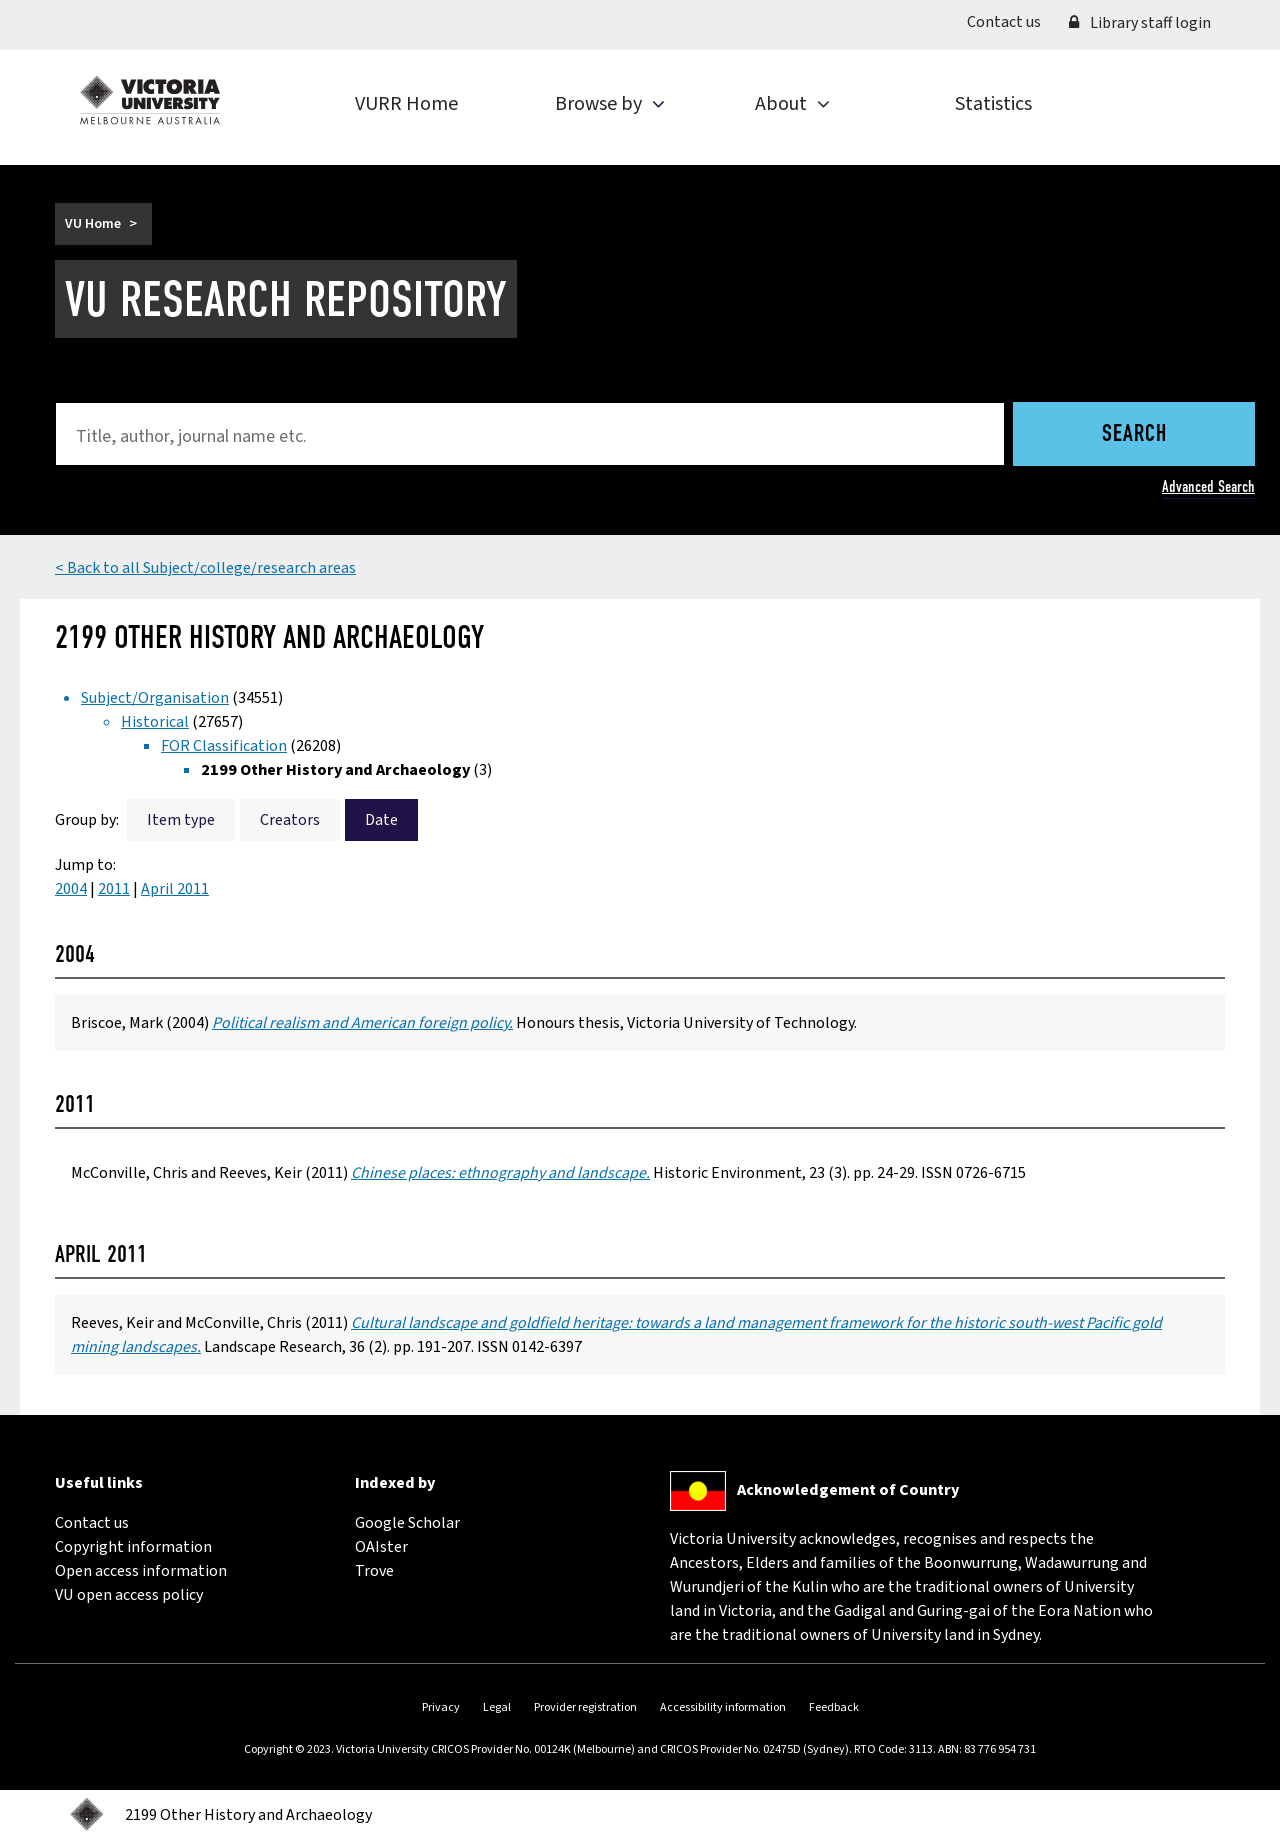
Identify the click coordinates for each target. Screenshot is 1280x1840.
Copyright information (133, 1547)
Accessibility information (723, 1707)
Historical (155, 722)
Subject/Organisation (155, 698)
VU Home (93, 224)
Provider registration (585, 1707)
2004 (71, 889)
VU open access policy (129, 1595)
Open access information (141, 1571)
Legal (497, 1707)
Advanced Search (1208, 486)
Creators (290, 820)
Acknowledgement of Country (848, 1490)
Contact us (1011, 21)
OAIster (381, 1547)
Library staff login (1140, 23)
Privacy (441, 1707)
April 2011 (175, 889)
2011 (114, 889)
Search (1134, 435)
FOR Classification (224, 746)
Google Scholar (407, 1523)
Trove (374, 1571)
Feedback (834, 1707)
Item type (181, 820)
